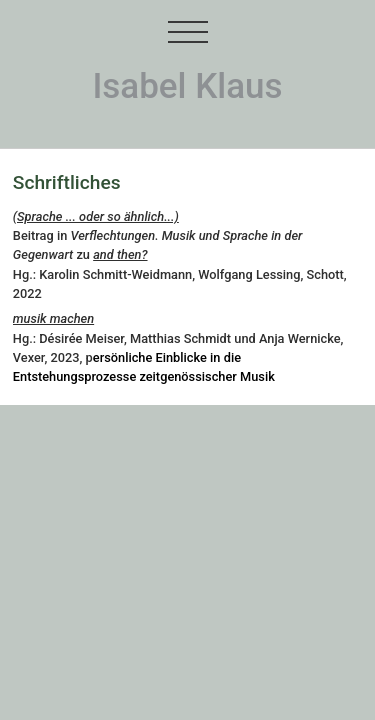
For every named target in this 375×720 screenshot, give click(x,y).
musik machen (53, 318)
